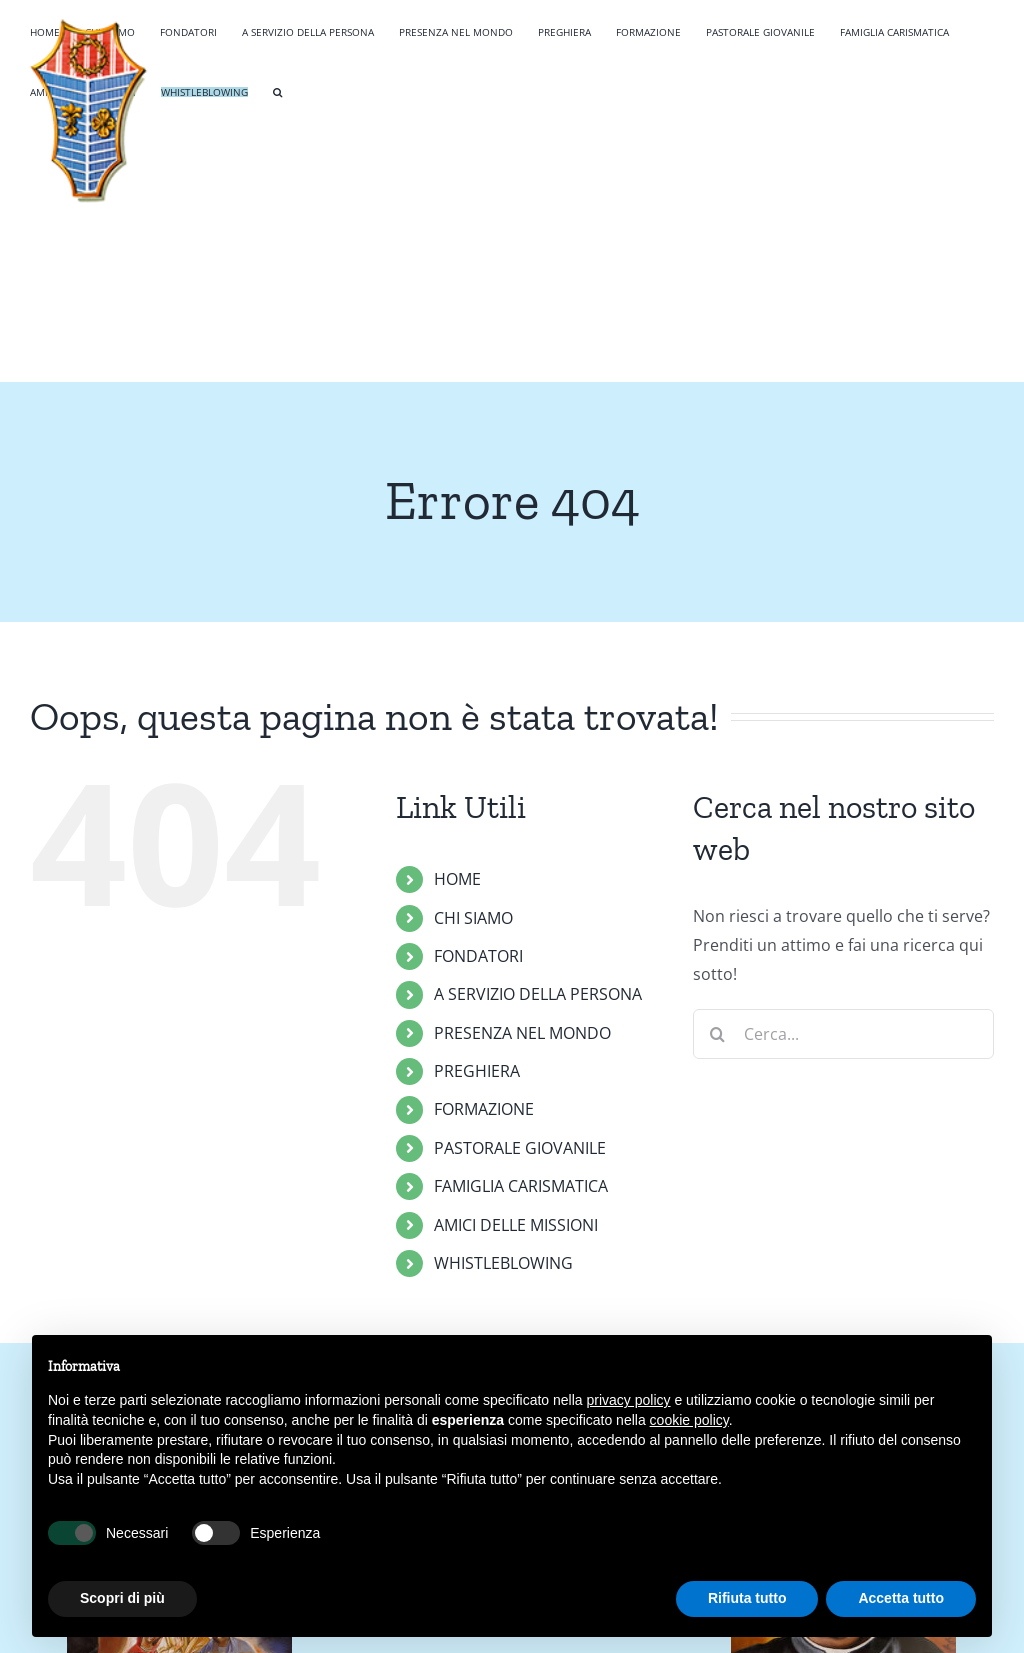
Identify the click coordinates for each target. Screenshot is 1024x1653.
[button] (277, 90)
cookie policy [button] (689, 1420)
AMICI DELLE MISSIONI (516, 1225)
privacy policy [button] (629, 1400)
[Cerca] (718, 1034)
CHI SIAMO (473, 918)
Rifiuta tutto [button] (747, 1598)
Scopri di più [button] (122, 1598)
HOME (457, 879)
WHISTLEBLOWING (503, 1263)
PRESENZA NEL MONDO (522, 1033)
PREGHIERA (477, 1071)
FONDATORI (478, 956)
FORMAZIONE (484, 1109)
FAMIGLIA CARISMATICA (521, 1186)
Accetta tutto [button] (901, 1598)
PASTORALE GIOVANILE (520, 1148)
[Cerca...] (843, 1034)
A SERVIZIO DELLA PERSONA (538, 994)
